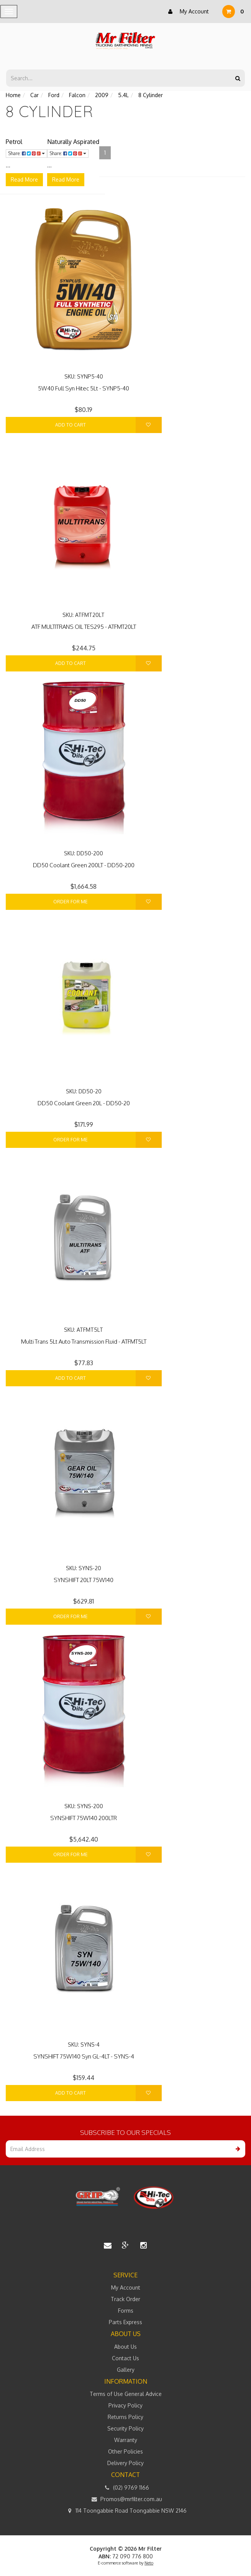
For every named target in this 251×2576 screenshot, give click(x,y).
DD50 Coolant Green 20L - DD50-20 (84, 1103)
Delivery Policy (125, 2463)
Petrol (14, 141)
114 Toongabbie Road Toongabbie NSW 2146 (125, 2511)
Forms (125, 2310)
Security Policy (125, 2428)
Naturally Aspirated (73, 141)
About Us (125, 2346)
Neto (148, 2563)
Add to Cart (70, 425)
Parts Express (125, 2322)
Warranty (125, 2440)
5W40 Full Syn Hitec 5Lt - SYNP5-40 (83, 388)
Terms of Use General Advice (126, 2394)
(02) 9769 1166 (125, 2488)
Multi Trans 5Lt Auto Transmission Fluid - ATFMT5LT (83, 1341)
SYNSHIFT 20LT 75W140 (83, 1580)
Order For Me (70, 901)
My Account (186, 11)
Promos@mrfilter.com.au (125, 2499)
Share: (26, 153)
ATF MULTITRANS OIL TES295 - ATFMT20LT (83, 626)
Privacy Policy (125, 2405)
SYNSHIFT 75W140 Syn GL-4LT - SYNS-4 (83, 2056)
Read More (24, 179)
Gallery (126, 2369)
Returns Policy (125, 2417)
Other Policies (125, 2451)
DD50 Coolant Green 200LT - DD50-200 (84, 865)
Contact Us (125, 2358)
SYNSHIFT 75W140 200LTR (83, 1818)
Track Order (125, 2299)
